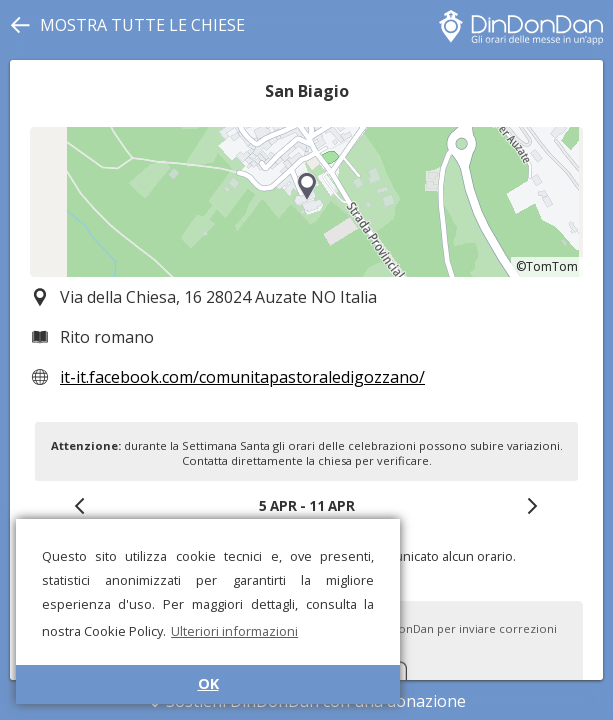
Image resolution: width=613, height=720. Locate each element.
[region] (306, 202)
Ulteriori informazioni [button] (234, 631)
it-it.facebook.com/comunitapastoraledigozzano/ (242, 377)
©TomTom (547, 266)
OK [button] (208, 683)
